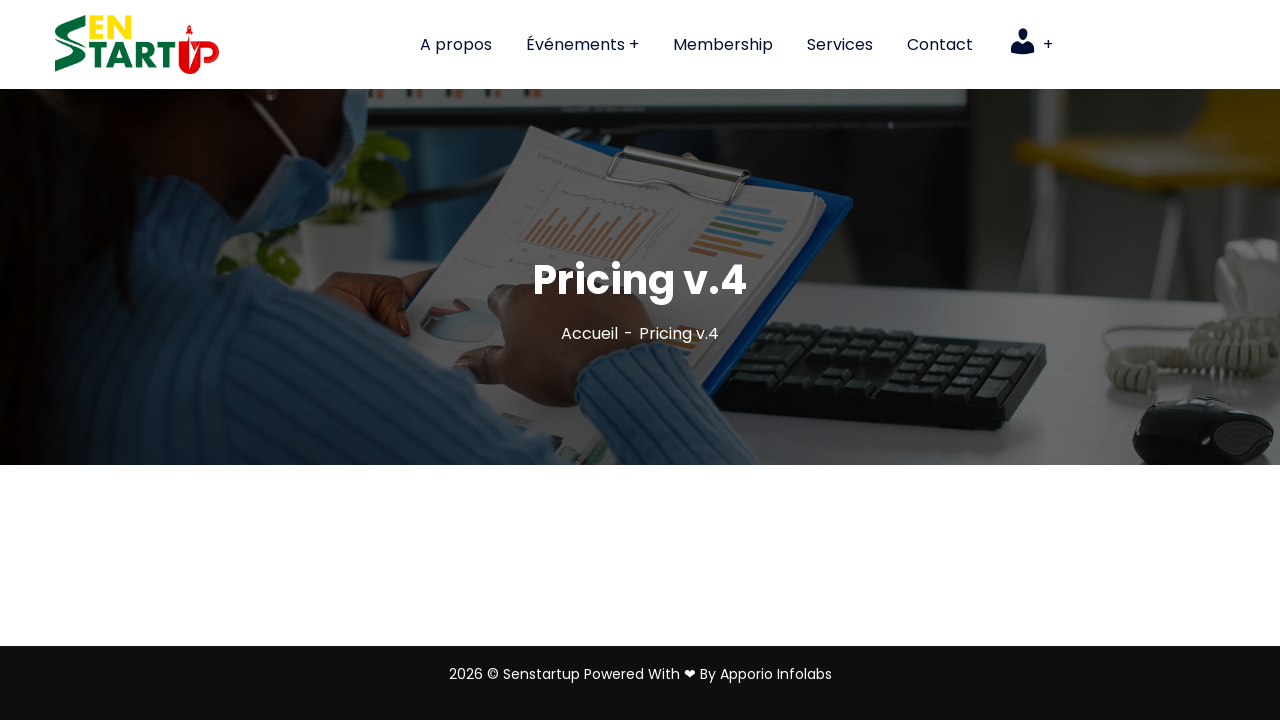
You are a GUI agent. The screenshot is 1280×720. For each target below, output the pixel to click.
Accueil (589, 333)
